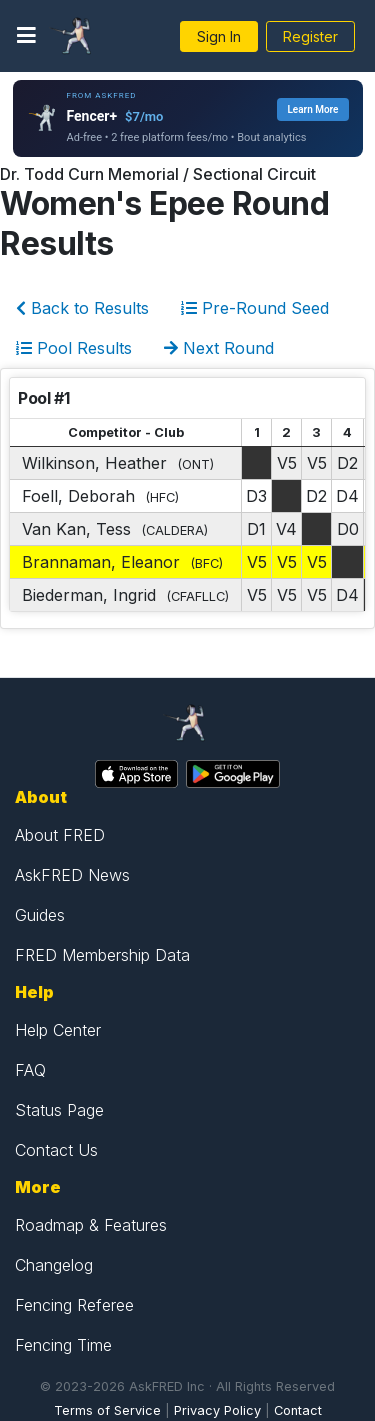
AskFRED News (72, 875)
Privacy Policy (217, 1410)
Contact (298, 1410)
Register (310, 36)
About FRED (60, 835)
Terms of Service (107, 1410)
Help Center (58, 1030)
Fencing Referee (74, 1305)
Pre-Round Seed (255, 308)
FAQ (30, 1070)
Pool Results (74, 348)
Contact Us (56, 1150)
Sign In (219, 36)
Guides (40, 915)
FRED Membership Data (102, 955)
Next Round (219, 348)
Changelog (54, 1265)
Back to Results (82, 308)
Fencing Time (63, 1345)
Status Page (59, 1110)
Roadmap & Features (91, 1225)
